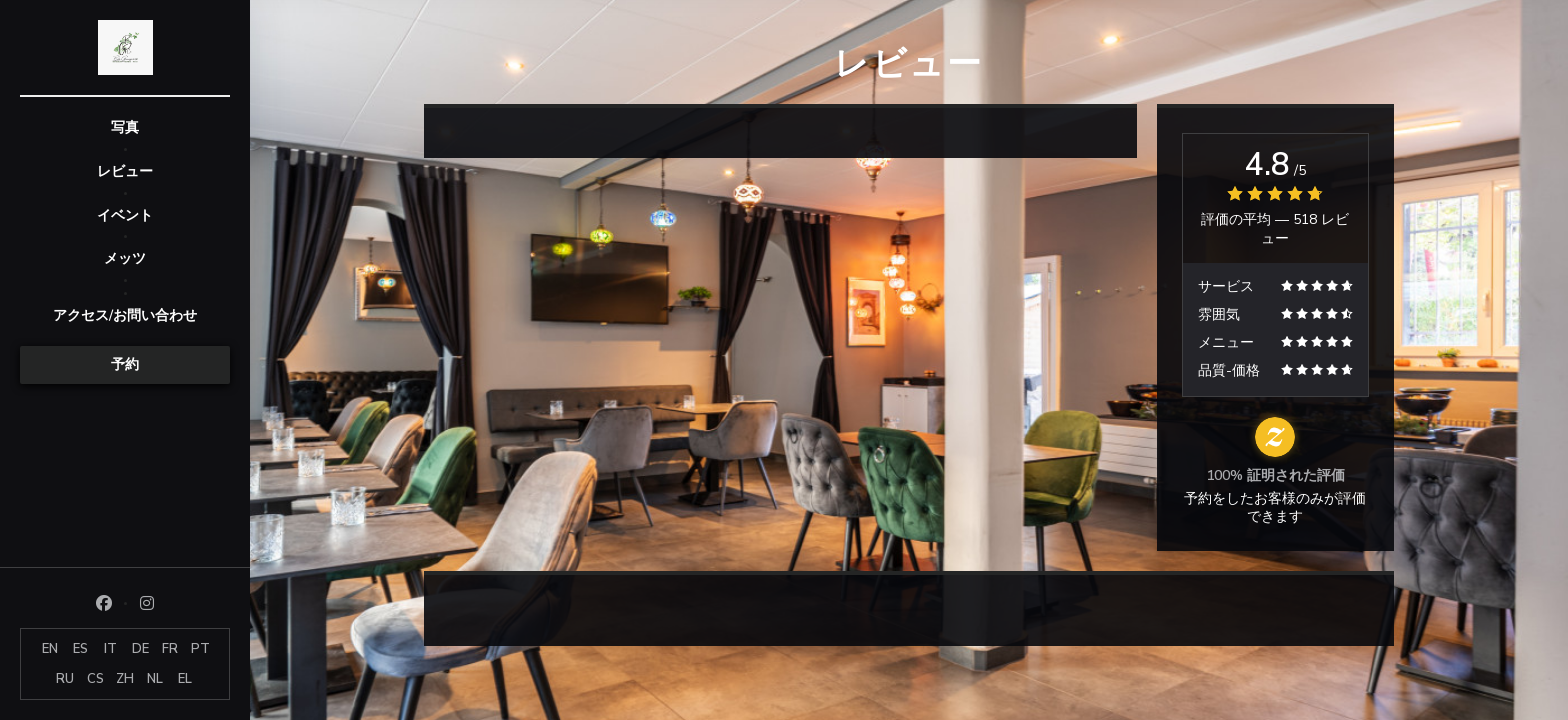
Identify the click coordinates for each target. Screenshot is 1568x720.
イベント (125, 215)
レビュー (125, 171)
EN (50, 649)
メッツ (125, 258)
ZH (125, 679)
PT (200, 649)
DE (140, 649)
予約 (125, 364)
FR (170, 649)
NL (155, 679)
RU (65, 679)
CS (95, 679)
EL (185, 679)
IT (110, 649)
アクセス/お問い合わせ (125, 315)
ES (80, 649)
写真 (125, 127)
